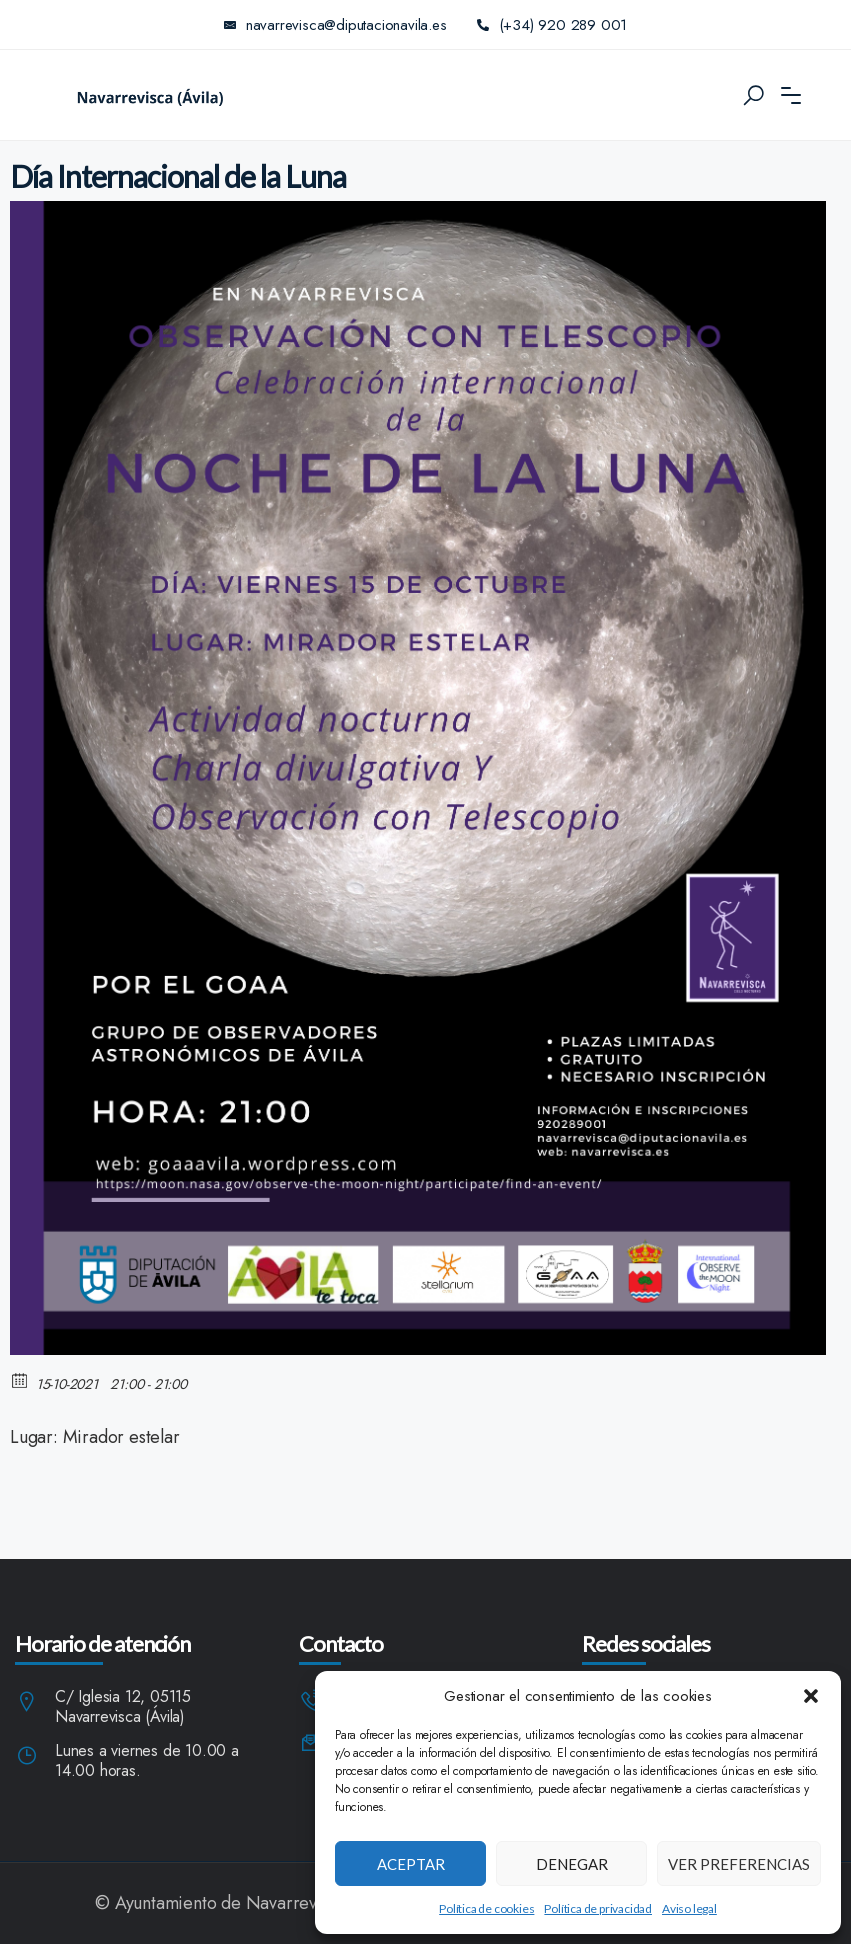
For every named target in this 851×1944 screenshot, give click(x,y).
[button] (811, 1696)
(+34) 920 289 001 (552, 25)
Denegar (572, 1864)
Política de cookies (486, 1908)
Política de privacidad (598, 1908)
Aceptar (411, 1864)
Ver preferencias (739, 1864)
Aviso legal (689, 1908)
